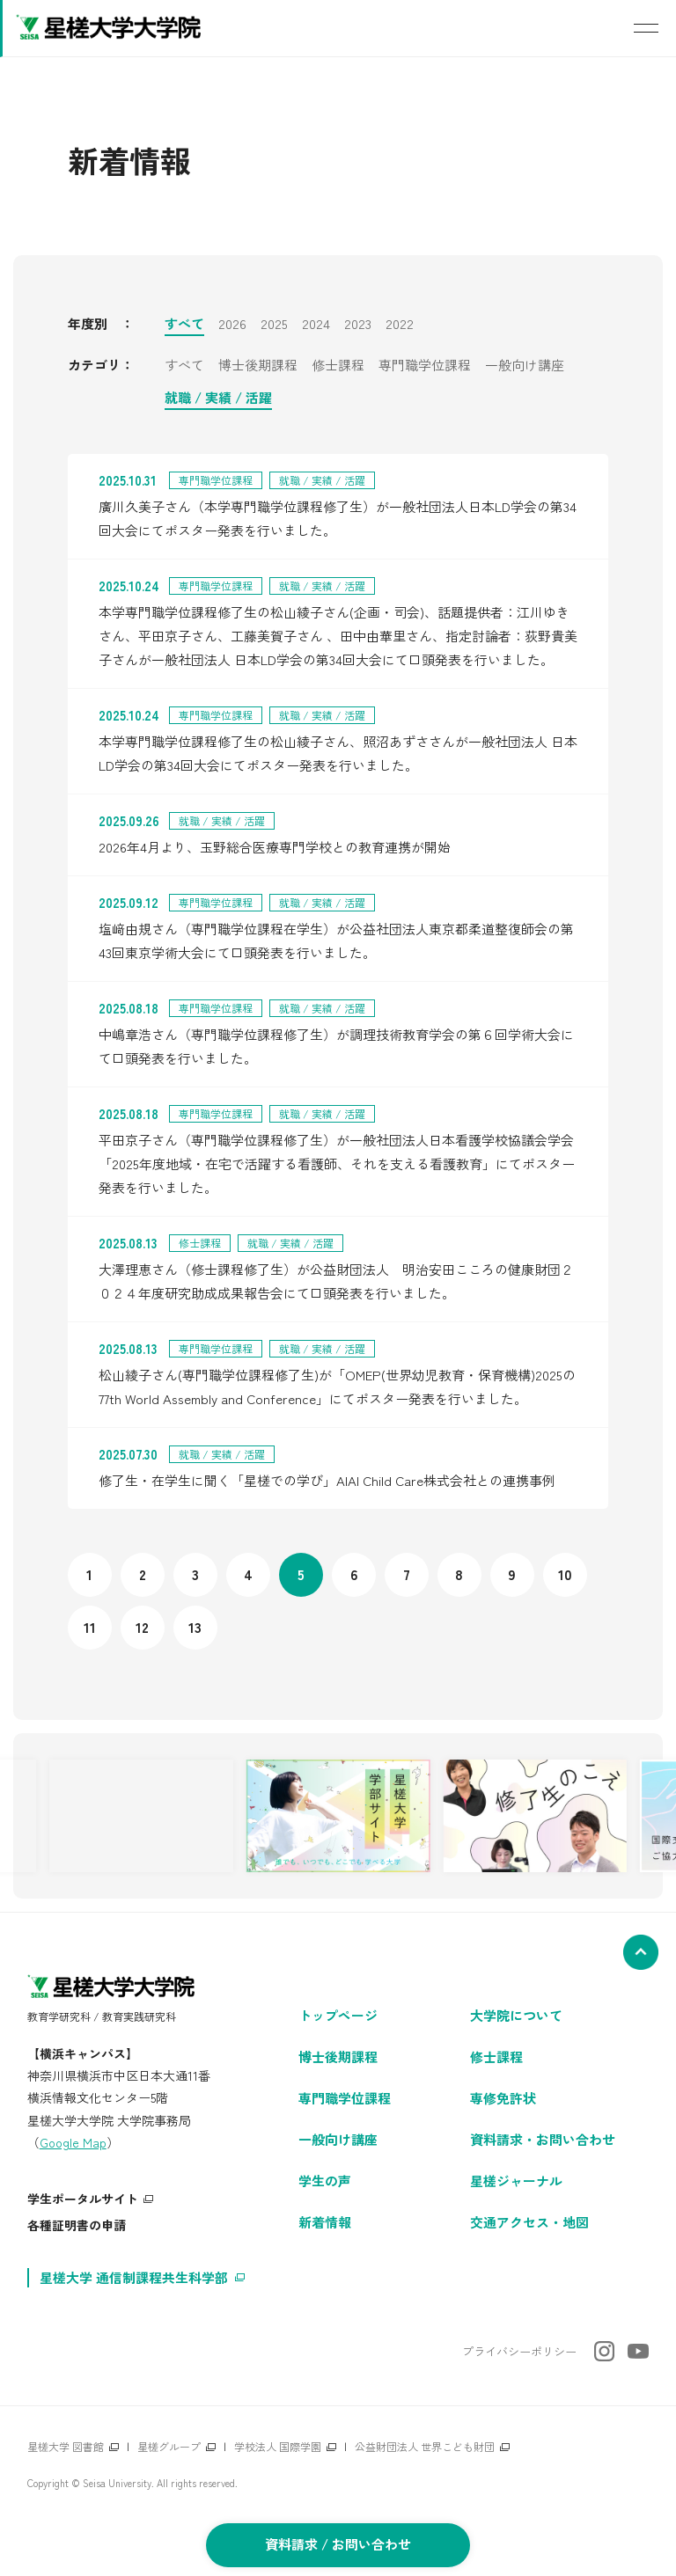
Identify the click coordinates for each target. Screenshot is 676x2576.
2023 (357, 325)
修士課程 (338, 366)
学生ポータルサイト (82, 2198)
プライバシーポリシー (519, 2351)
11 (90, 1626)
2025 (274, 325)
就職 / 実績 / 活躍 (218, 398)
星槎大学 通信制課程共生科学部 (134, 2277)
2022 (400, 325)
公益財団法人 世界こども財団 (425, 2446)
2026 (232, 325)
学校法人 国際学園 (277, 2446)
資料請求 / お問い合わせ (338, 2544)
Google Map (73, 2142)
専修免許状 (503, 2098)
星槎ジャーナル (516, 2180)
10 (565, 1573)
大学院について (516, 2015)
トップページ (338, 2015)
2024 (316, 325)
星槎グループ (169, 2446)
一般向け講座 (524, 366)
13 (195, 1626)
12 (142, 1626)
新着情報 (324, 2222)
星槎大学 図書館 (65, 2446)
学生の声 (324, 2180)
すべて (184, 325)
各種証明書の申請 (76, 2225)
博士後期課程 (258, 366)
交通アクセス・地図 (529, 2222)
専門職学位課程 (424, 366)
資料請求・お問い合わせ (542, 2139)
